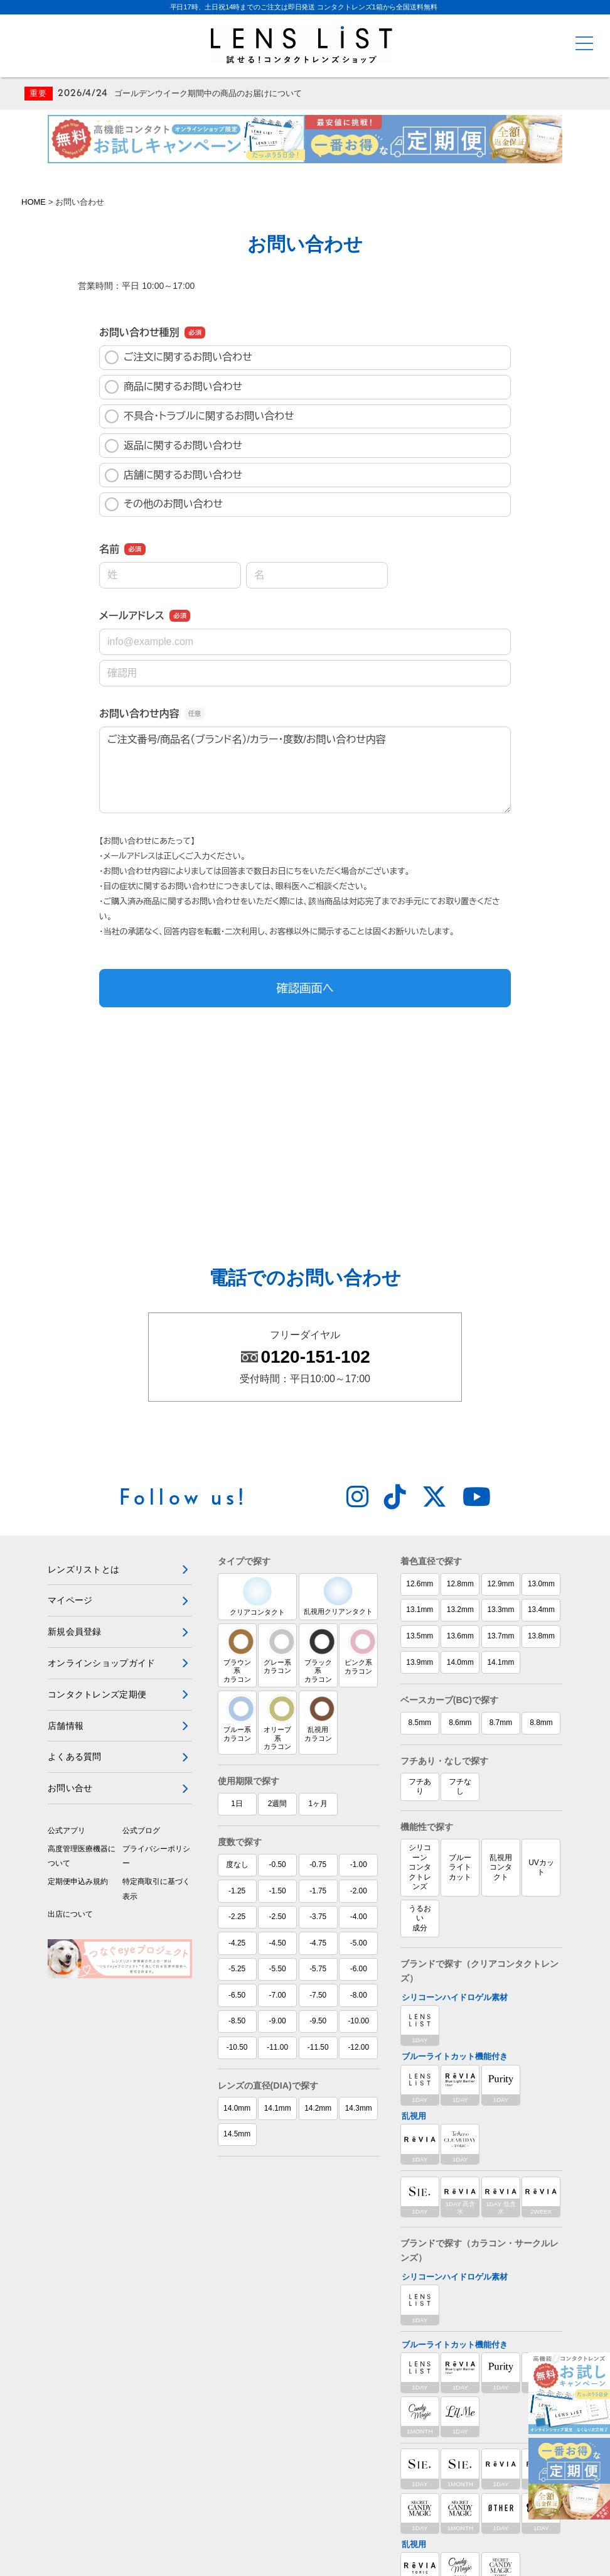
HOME (33, 203)
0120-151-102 (315, 1150)
